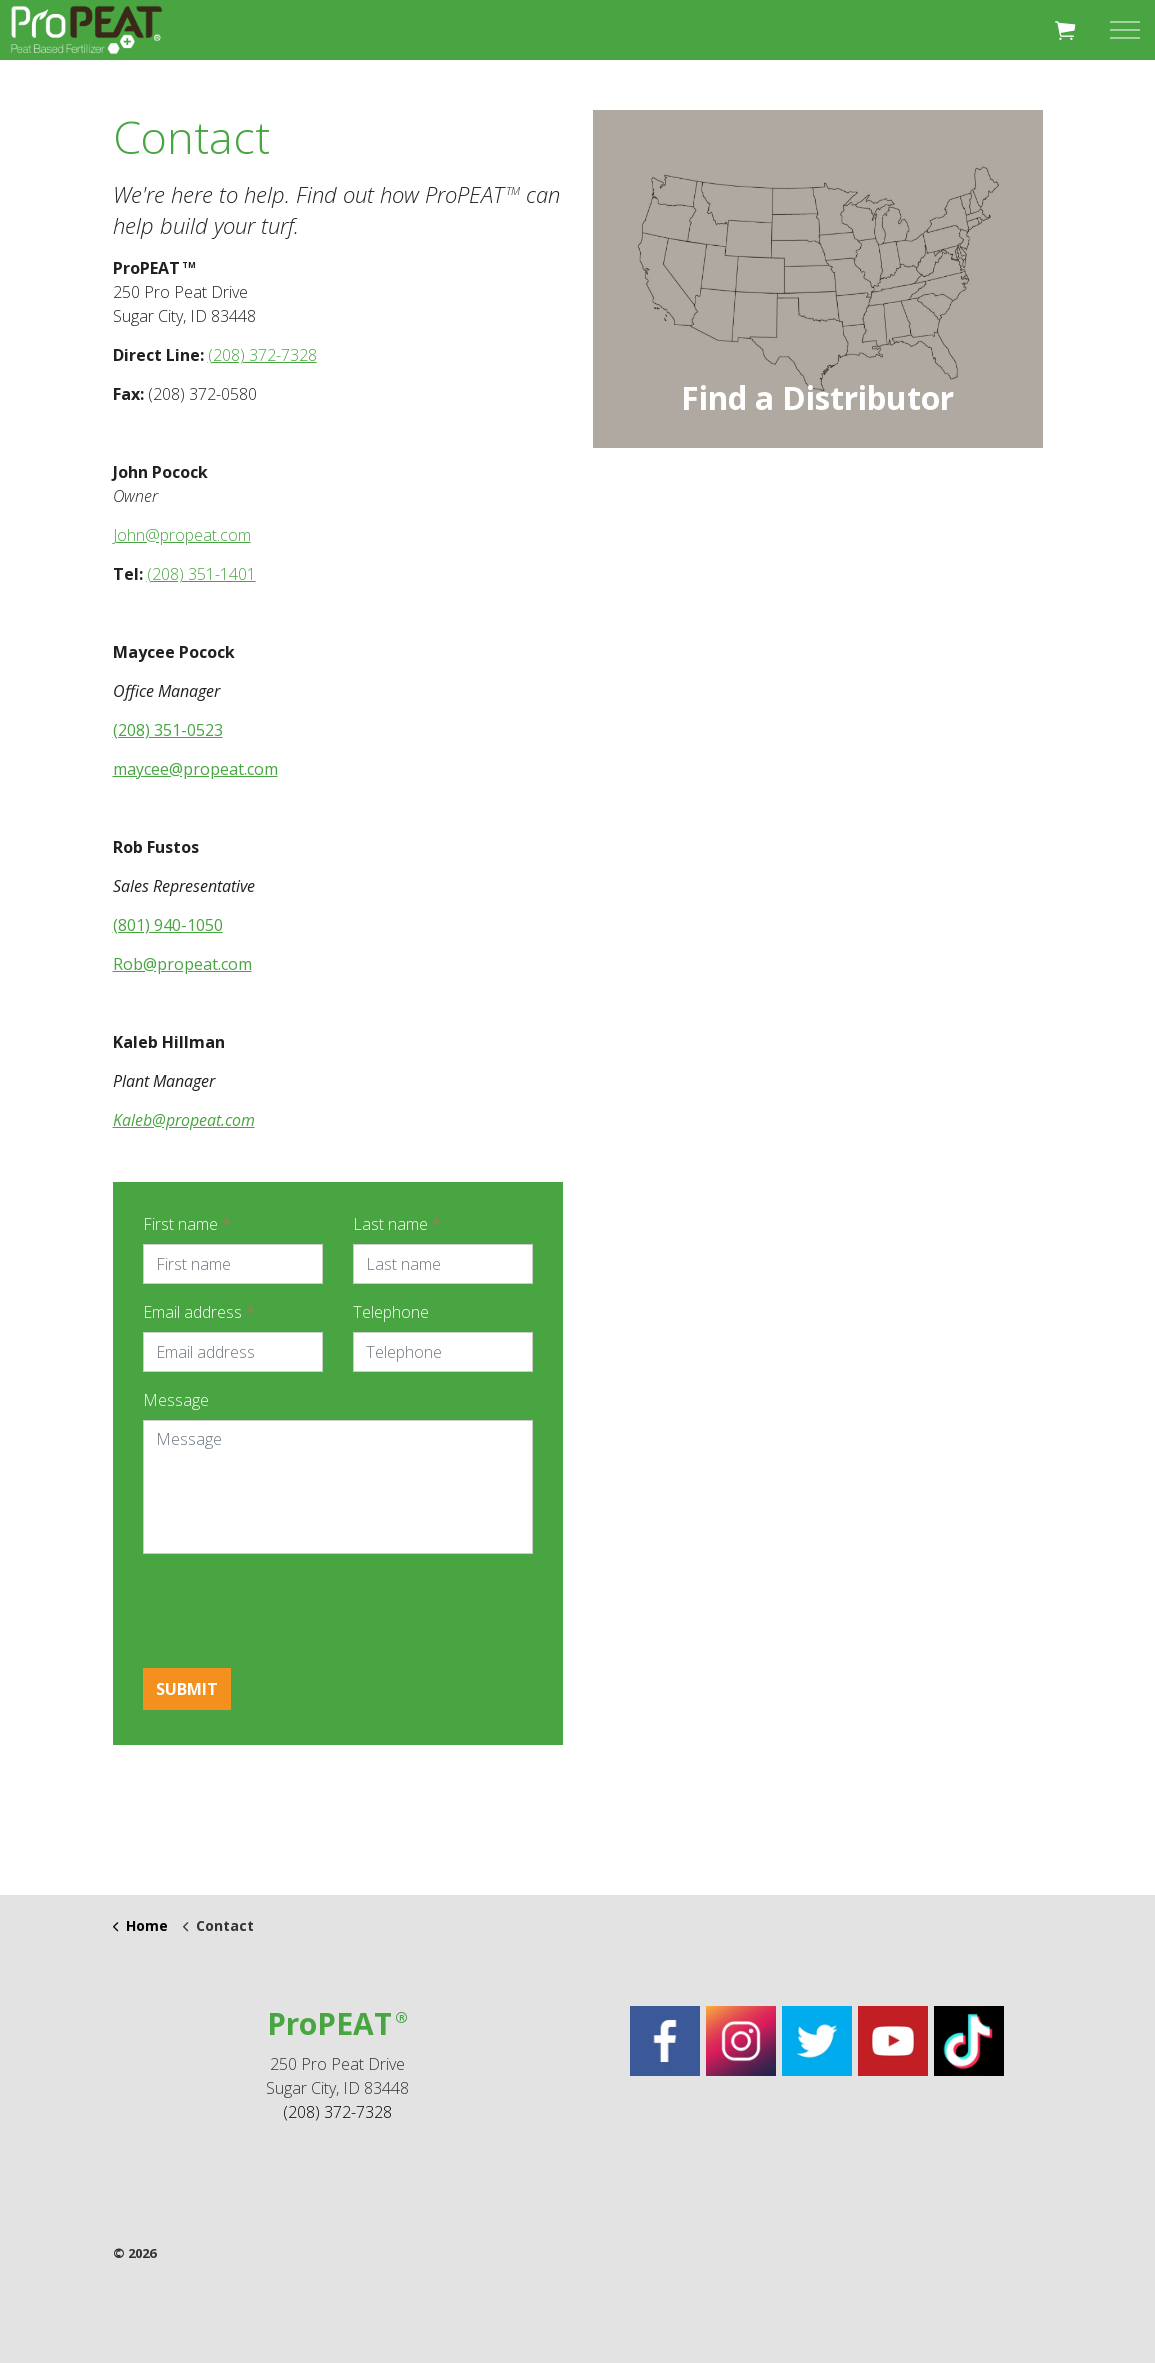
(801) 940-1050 (168, 925)
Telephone (391, 1312)
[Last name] (443, 1264)
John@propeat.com (182, 535)
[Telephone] (443, 1352)
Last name (397, 1224)
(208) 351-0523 (168, 730)
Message (176, 1400)
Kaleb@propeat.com (184, 1120)
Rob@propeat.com (182, 964)
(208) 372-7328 (262, 355)
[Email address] (233, 1352)
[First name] (233, 1264)
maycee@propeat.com (195, 769)
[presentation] (295, 1609)
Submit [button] (187, 1689)
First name (187, 1224)
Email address (199, 1312)
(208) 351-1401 (201, 574)
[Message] (338, 1487)
